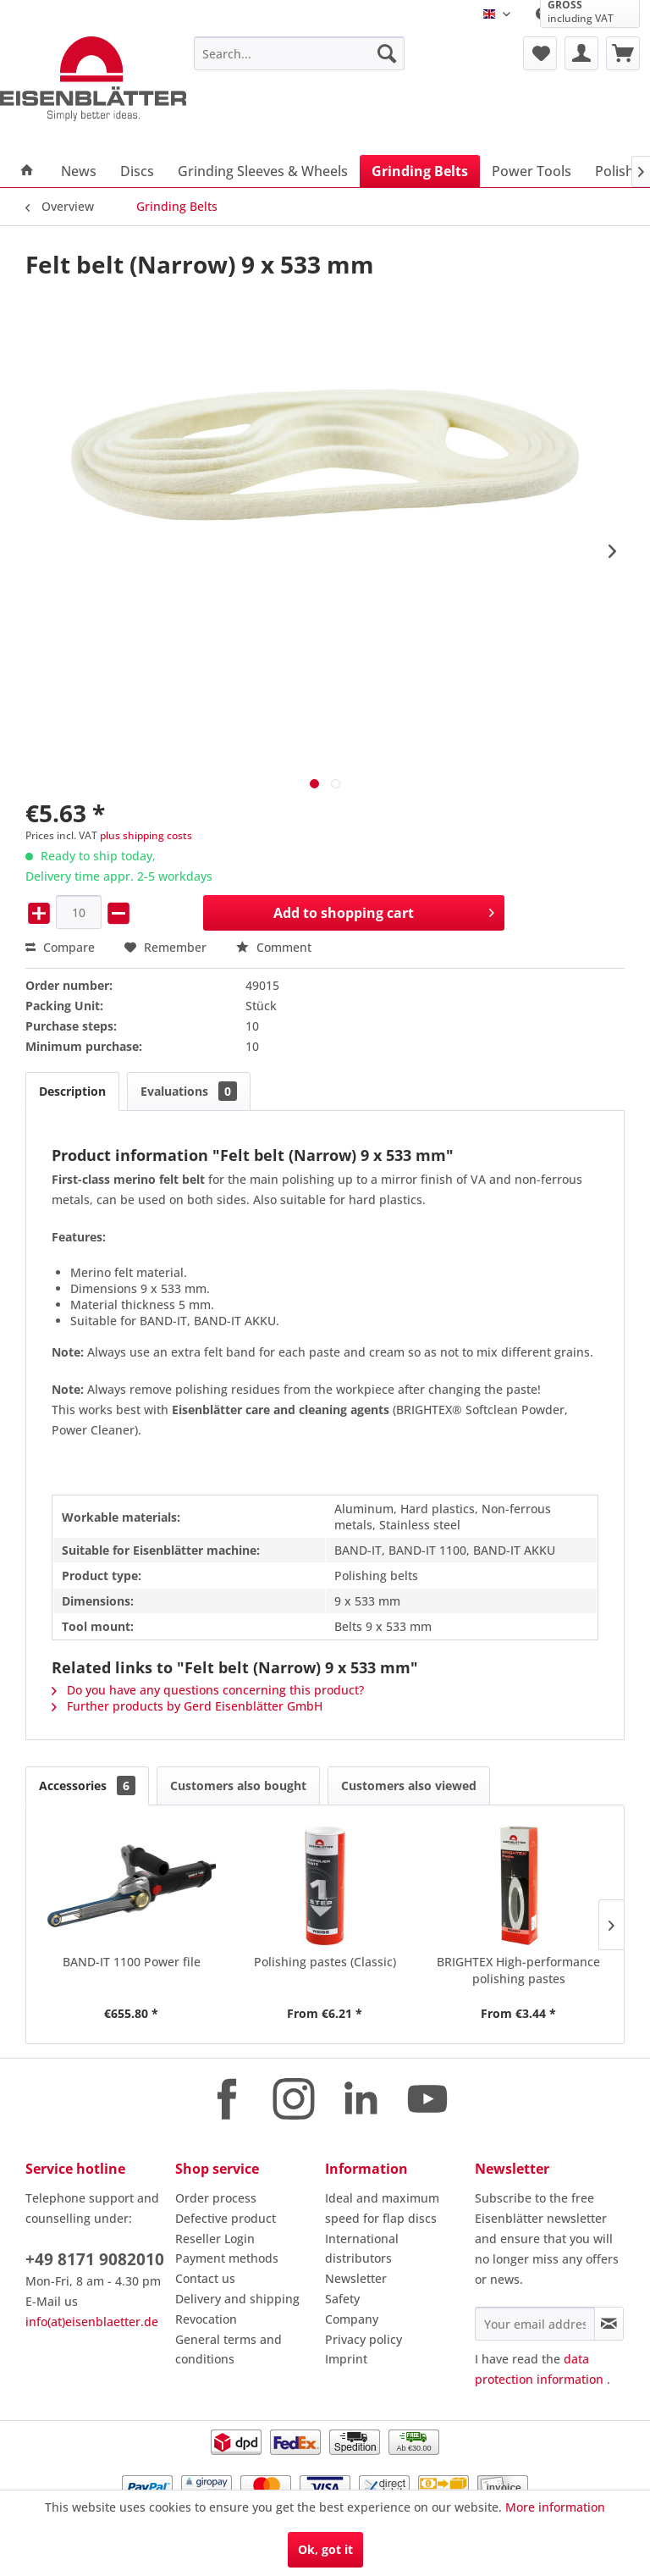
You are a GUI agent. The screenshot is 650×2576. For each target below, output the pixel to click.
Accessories (87, 1785)
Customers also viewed (408, 1785)
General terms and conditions (228, 2349)
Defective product (225, 2218)
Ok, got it (325, 2549)
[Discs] (137, 171)
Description (72, 1091)
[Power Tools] (531, 171)
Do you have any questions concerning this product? (208, 1690)
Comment (273, 947)
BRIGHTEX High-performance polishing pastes (518, 1970)
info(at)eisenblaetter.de (91, 2321)
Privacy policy (363, 2339)
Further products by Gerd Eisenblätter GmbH (187, 1706)
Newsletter (356, 2278)
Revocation (206, 2319)
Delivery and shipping (237, 2299)
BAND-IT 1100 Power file (132, 1962)
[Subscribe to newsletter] (609, 2324)
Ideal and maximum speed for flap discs (382, 2208)
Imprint (346, 2359)
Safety (342, 2299)
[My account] (581, 53)
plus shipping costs (146, 835)
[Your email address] (535, 2324)
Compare (60, 947)
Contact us (205, 2278)
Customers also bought (238, 1785)
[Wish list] (540, 53)
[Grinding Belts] (420, 171)
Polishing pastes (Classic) (325, 1962)
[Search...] (299, 53)
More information (555, 2507)
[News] (78, 171)
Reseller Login (215, 2239)
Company (351, 2319)
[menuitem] (299, 53)
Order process (215, 2198)
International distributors (362, 2249)
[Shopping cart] (623, 53)
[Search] (387, 53)
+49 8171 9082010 (94, 2259)
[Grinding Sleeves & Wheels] (263, 171)
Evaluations (188, 1091)
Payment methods (226, 2258)
